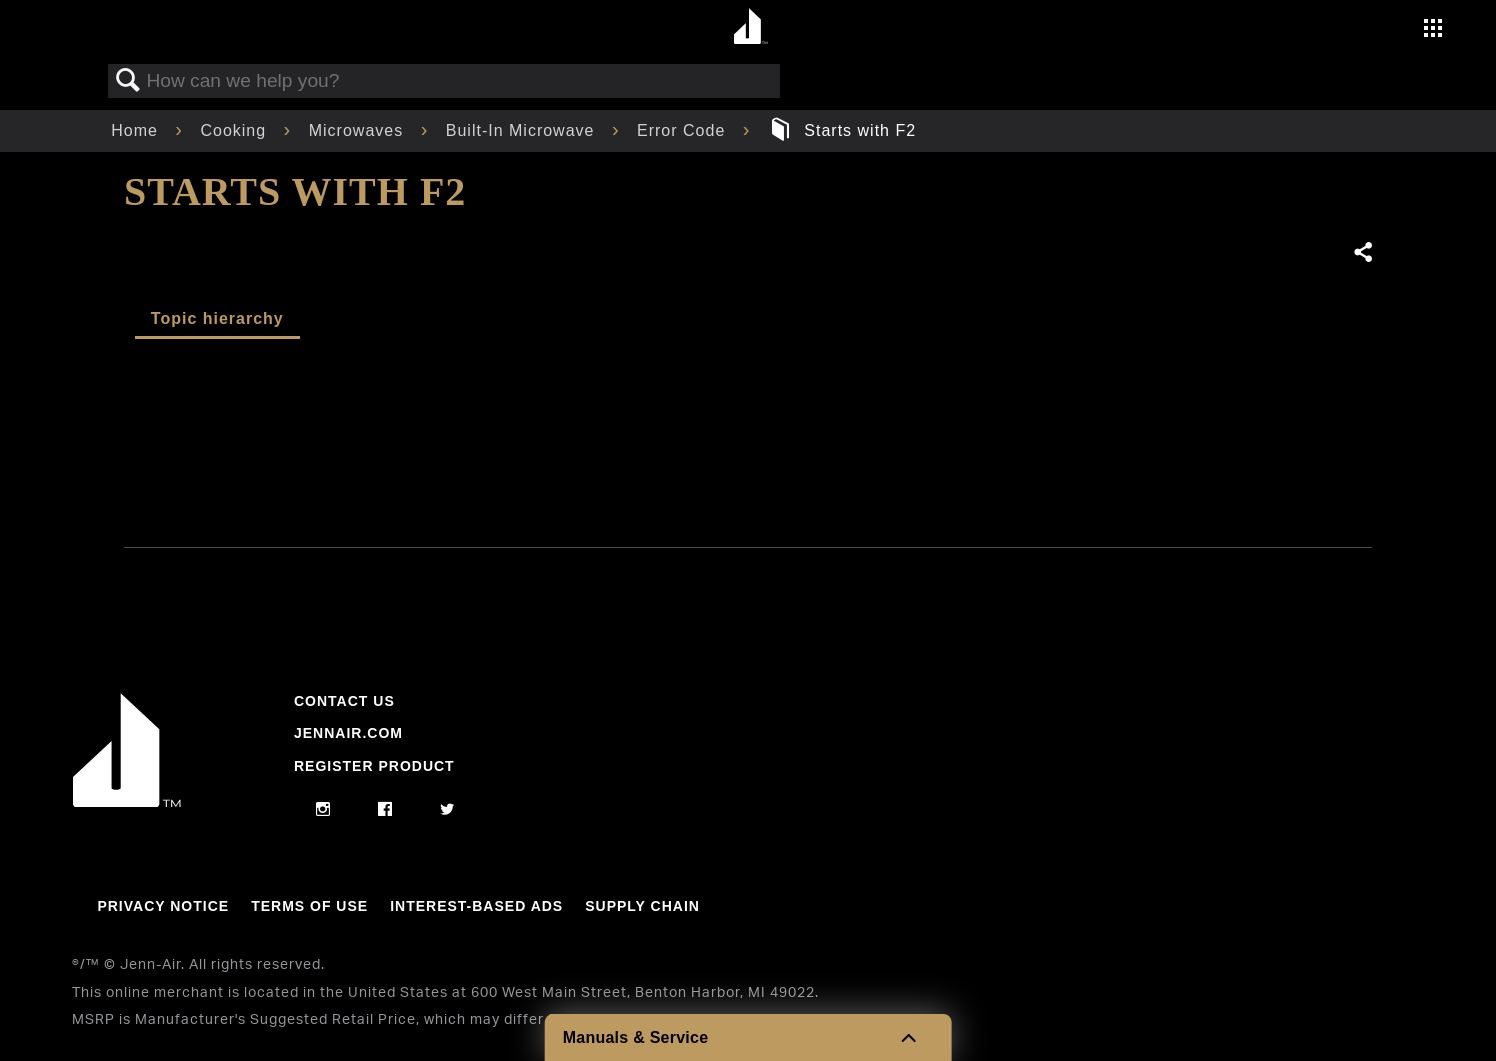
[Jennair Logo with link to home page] (127, 802)
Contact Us (344, 701)
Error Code (684, 130)
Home (137, 130)
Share (1362, 253)
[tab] (217, 320)
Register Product (374, 766)
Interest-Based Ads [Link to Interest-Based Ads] (476, 906)
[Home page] (750, 27)
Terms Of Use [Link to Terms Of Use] (309, 906)
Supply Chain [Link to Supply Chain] (642, 906)
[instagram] (323, 810)
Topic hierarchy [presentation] (217, 318)
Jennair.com (348, 733)
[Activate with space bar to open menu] (1433, 30)
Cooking (235, 130)
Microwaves (359, 130)
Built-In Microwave (523, 130)
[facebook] (385, 810)
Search (128, 81)
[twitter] (447, 810)
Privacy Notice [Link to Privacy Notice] (163, 906)
